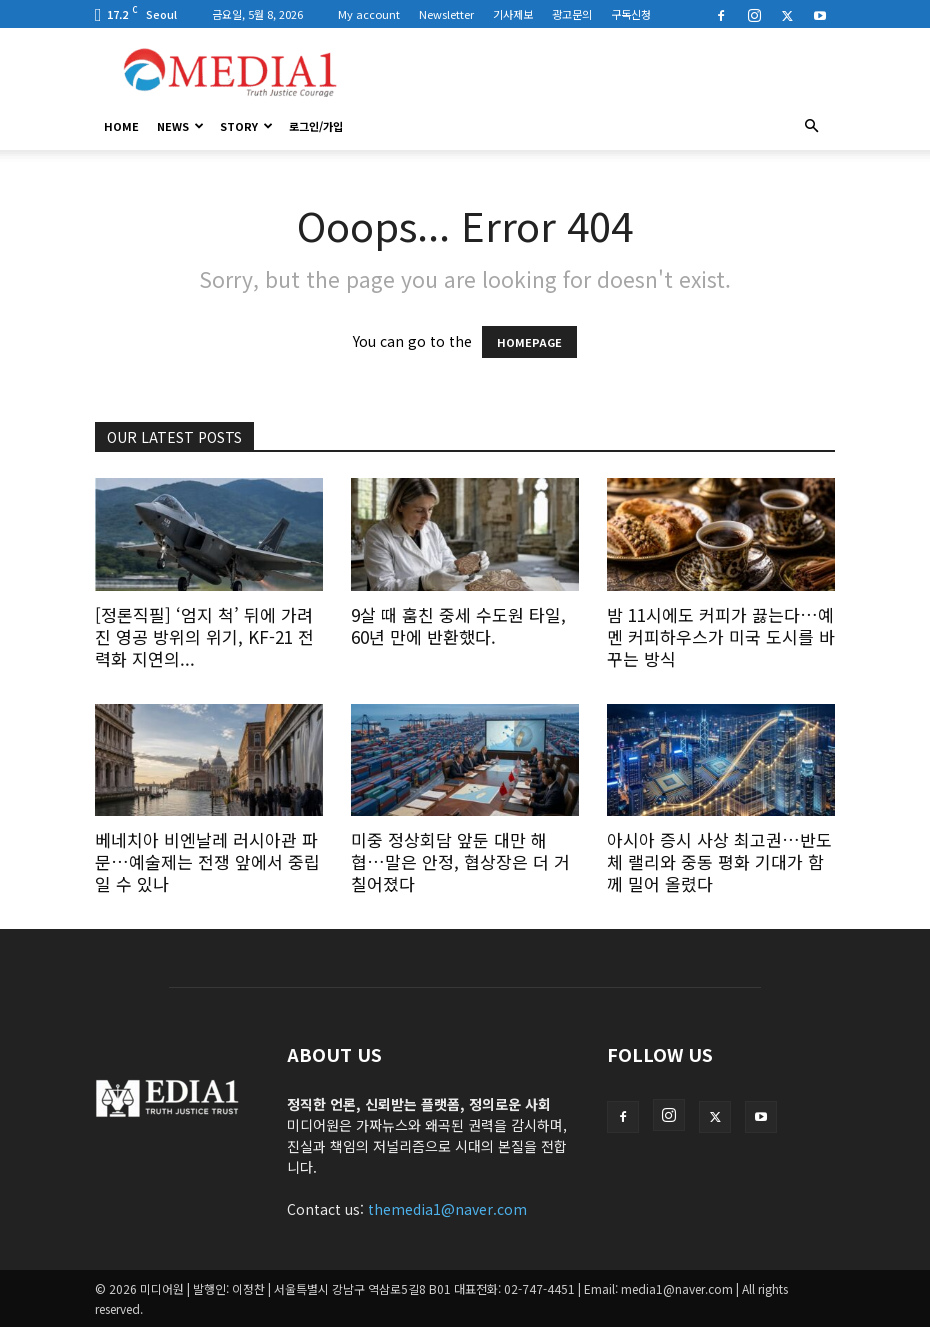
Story (246, 126)
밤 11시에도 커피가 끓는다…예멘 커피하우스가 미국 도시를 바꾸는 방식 (721, 636)
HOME (121, 126)
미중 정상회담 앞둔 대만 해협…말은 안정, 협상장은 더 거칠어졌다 (460, 861)
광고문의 (572, 14)
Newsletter (446, 14)
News (180, 126)
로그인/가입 (316, 126)
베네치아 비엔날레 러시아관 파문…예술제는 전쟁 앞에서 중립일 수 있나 (207, 861)
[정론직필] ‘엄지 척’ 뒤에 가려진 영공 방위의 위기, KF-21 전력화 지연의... (204, 636)
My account (369, 14)
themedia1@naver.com (447, 1209)
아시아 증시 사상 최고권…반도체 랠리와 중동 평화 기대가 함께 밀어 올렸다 (719, 861)
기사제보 (513, 14)
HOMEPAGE (529, 342)
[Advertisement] (600, 72)
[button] (811, 126)
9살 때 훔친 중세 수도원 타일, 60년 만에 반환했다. (458, 625)
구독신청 (631, 14)
